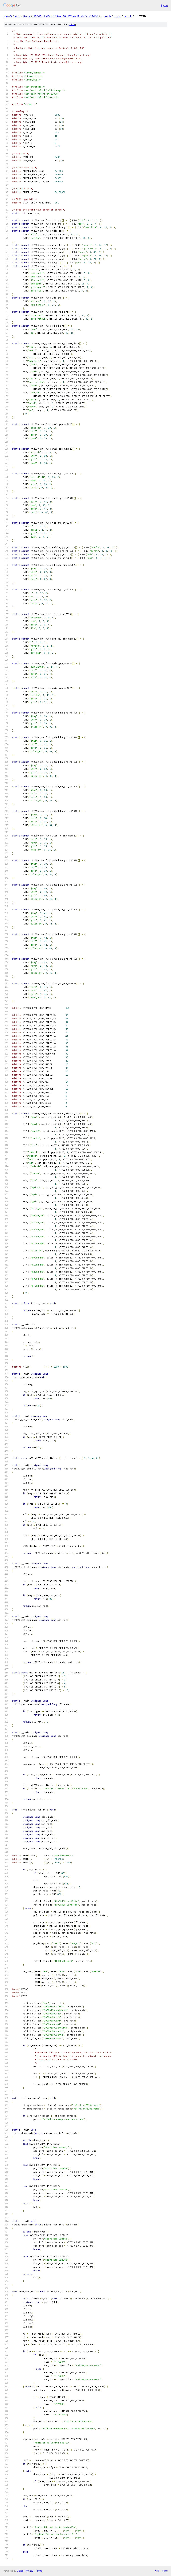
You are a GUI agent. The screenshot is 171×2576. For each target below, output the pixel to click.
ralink (128, 16)
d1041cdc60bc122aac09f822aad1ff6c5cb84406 (65, 16)
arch (107, 16)
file (72, 24)
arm (17, 16)
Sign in (164, 5)
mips (117, 16)
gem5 (8, 16)
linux (26, 16)
